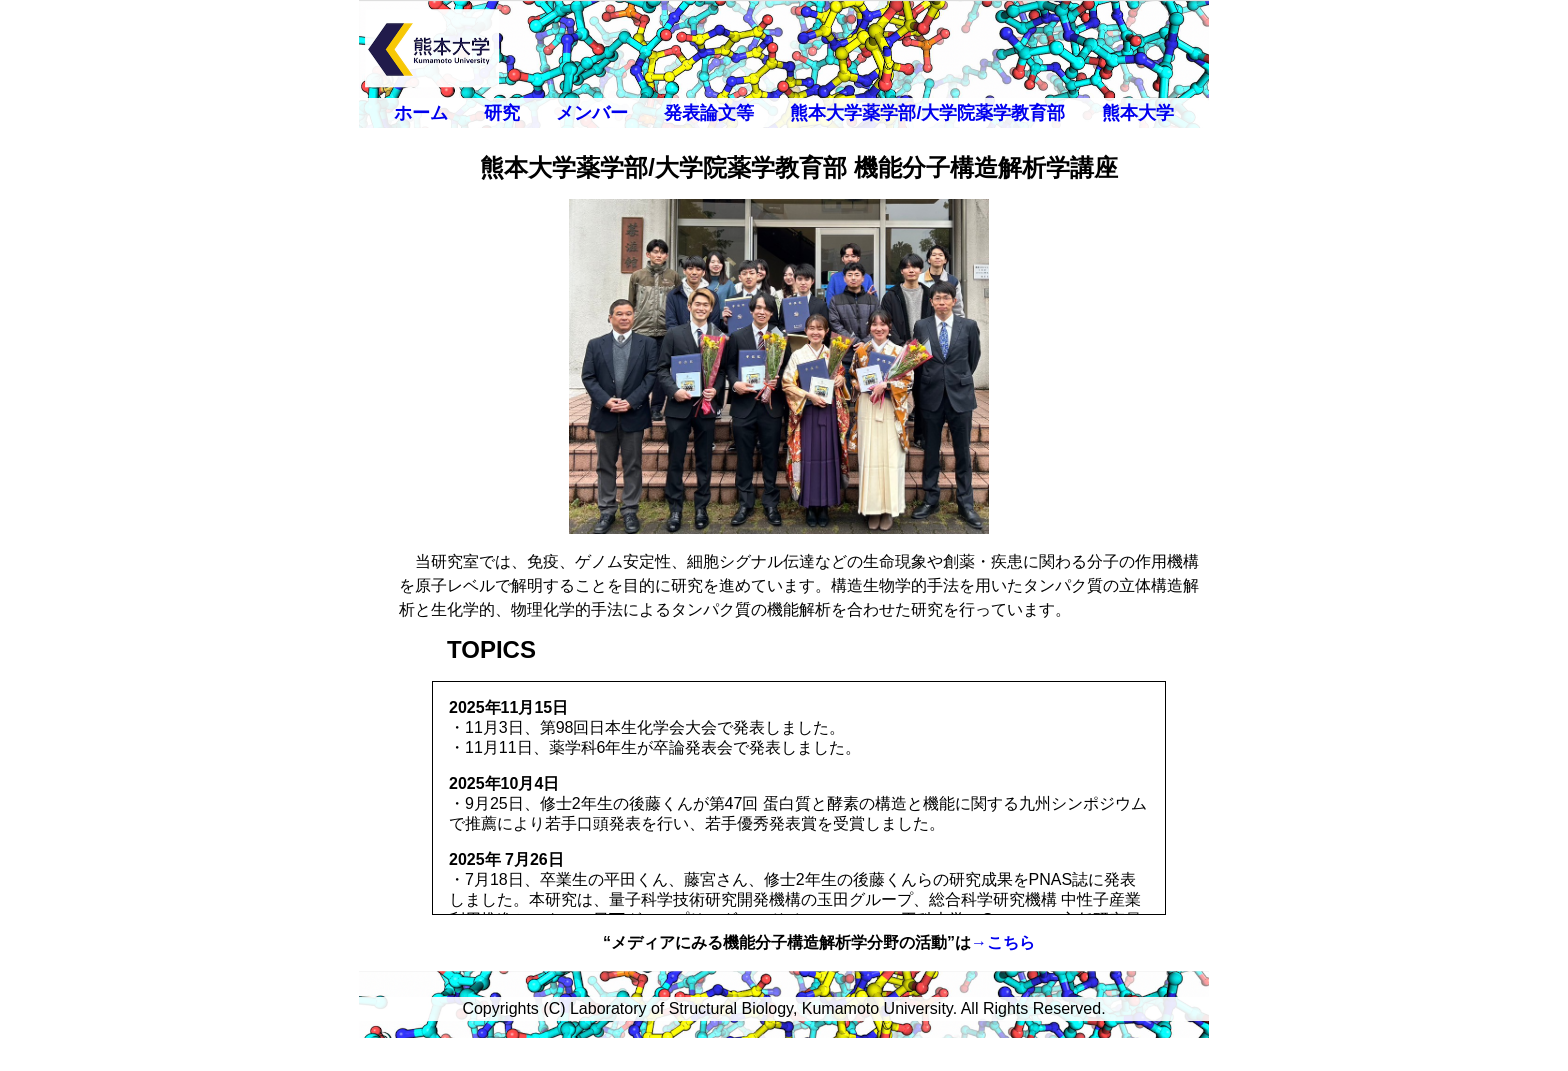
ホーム (421, 113)
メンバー (592, 113)
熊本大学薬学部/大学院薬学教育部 (927, 113)
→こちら (1003, 942)
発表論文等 (709, 113)
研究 (502, 113)
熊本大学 (1138, 113)
